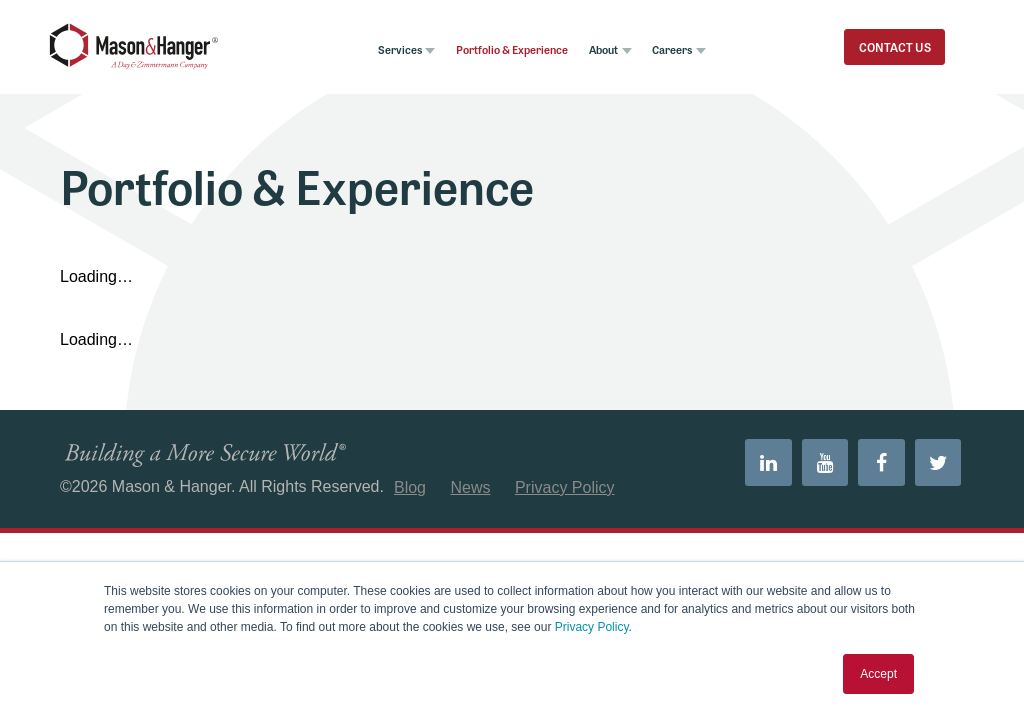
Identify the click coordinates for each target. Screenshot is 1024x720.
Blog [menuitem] (410, 502)
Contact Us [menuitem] (870, 55)
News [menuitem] (470, 502)
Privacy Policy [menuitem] (565, 502)
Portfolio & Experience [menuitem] (482, 56)
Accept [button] (878, 674)
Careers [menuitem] (666, 56)
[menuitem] (748, 481)
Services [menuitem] (353, 56)
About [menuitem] (587, 56)
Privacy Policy (592, 627)
